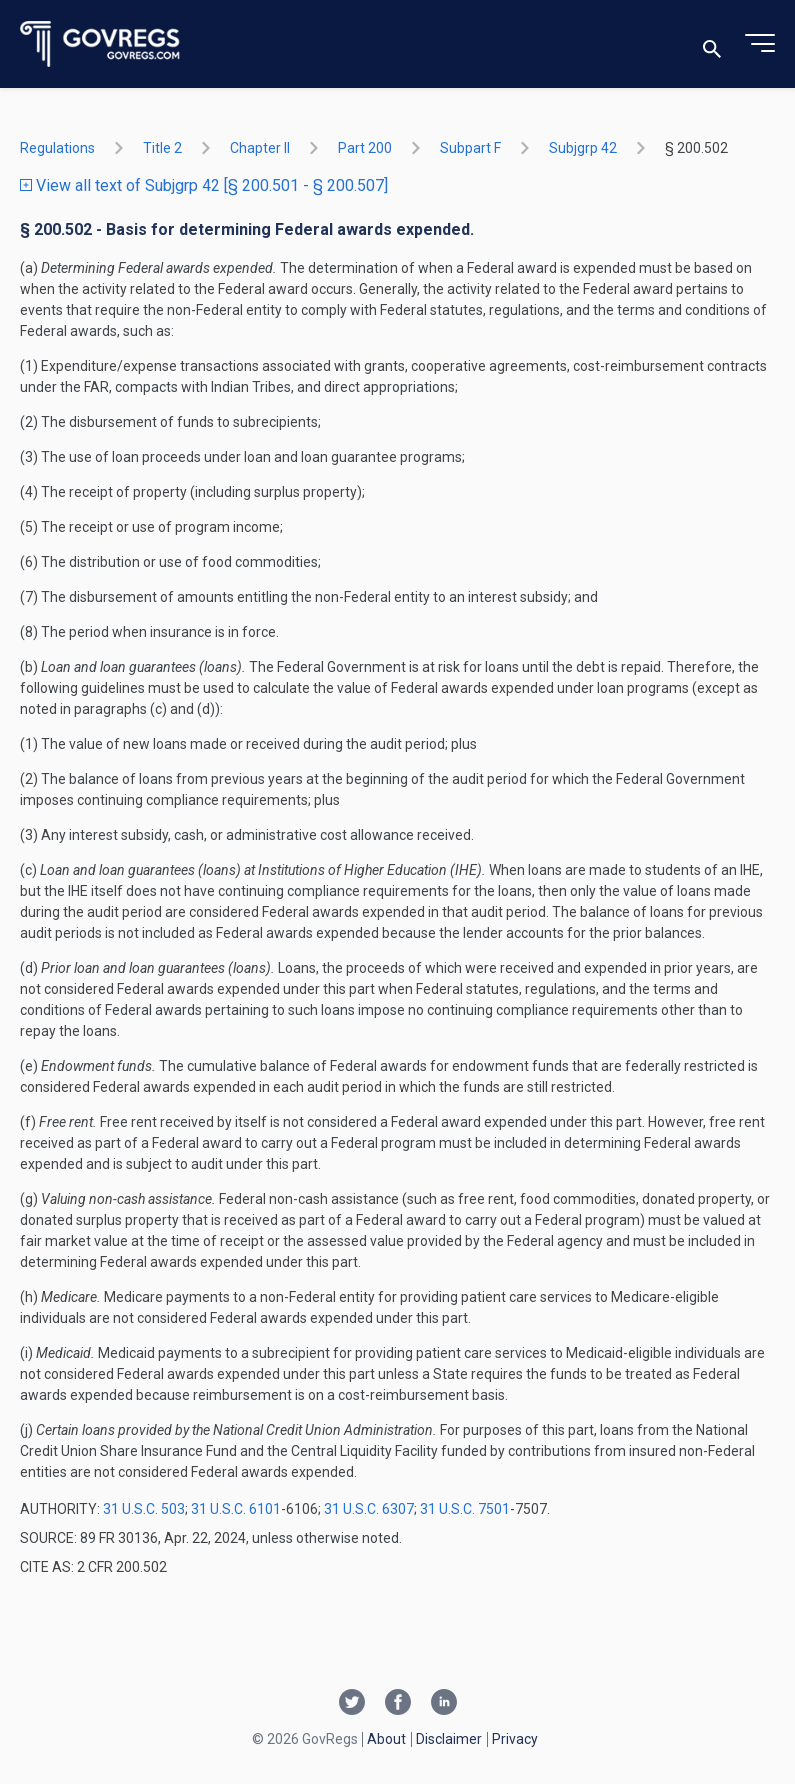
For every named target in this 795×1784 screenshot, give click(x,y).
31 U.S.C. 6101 (236, 1509)
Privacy (515, 1739)
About (386, 1739)
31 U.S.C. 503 (144, 1509)
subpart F (470, 148)
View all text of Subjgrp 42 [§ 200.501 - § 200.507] (204, 185)
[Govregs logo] (100, 44)
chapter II (260, 148)
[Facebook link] (398, 1704)
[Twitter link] (352, 1704)
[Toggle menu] (760, 44)
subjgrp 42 (583, 148)
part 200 (365, 148)
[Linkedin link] (444, 1704)
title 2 (162, 148)
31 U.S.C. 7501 (465, 1509)
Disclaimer (449, 1739)
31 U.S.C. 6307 (369, 1509)
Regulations (57, 148)
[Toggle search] (712, 44)
